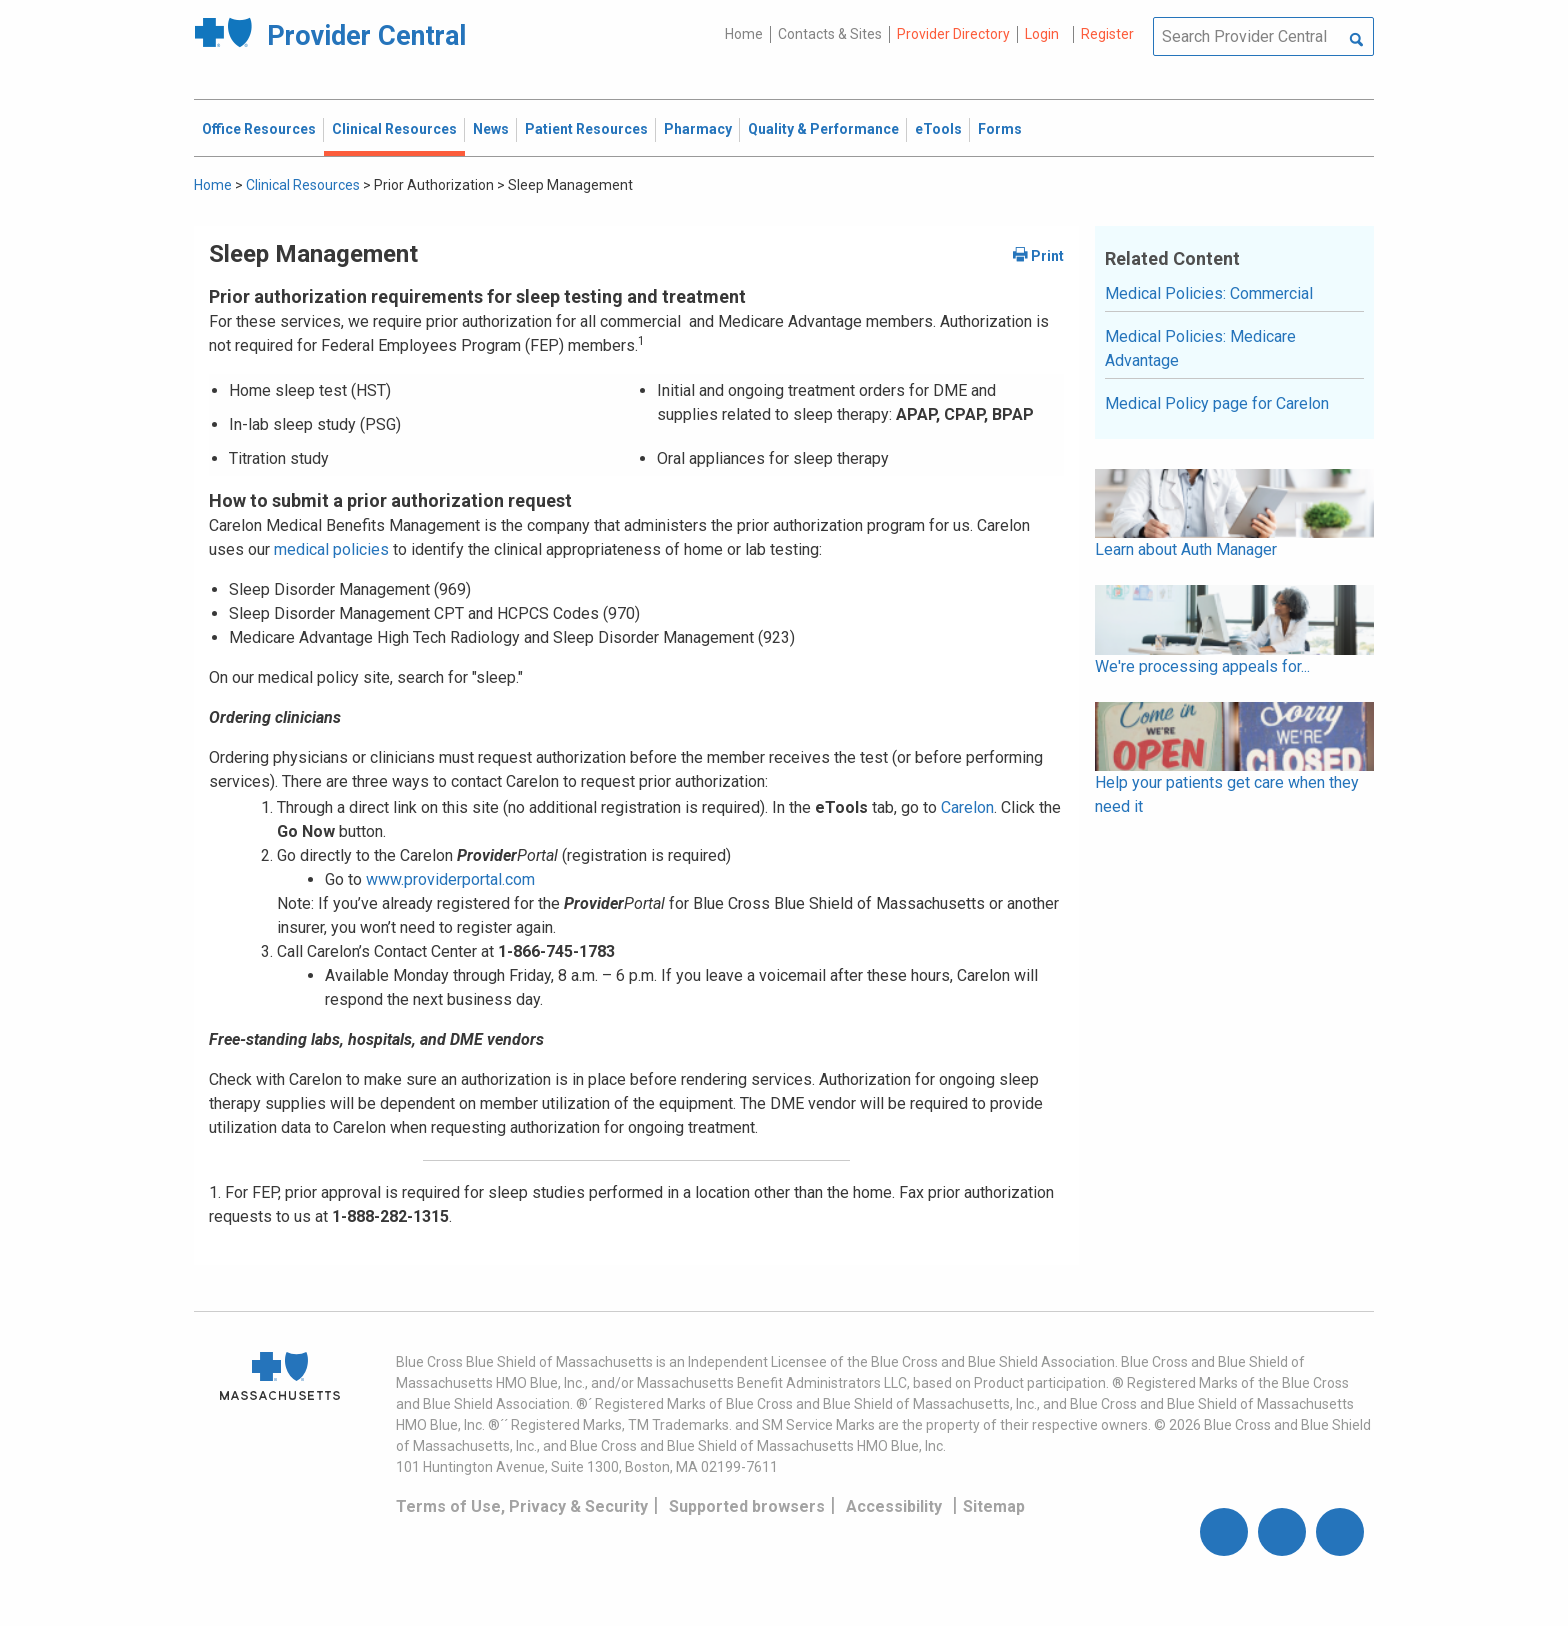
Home (744, 34)
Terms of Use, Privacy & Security (522, 1506)
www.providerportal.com (450, 879)
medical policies (329, 549)
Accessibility (894, 1506)
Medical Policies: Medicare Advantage (1200, 348)
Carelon (967, 807)
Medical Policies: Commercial (1209, 293)
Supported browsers (747, 1506)
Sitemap (994, 1506)
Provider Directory (953, 34)
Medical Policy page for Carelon (1217, 403)
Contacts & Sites (830, 34)
